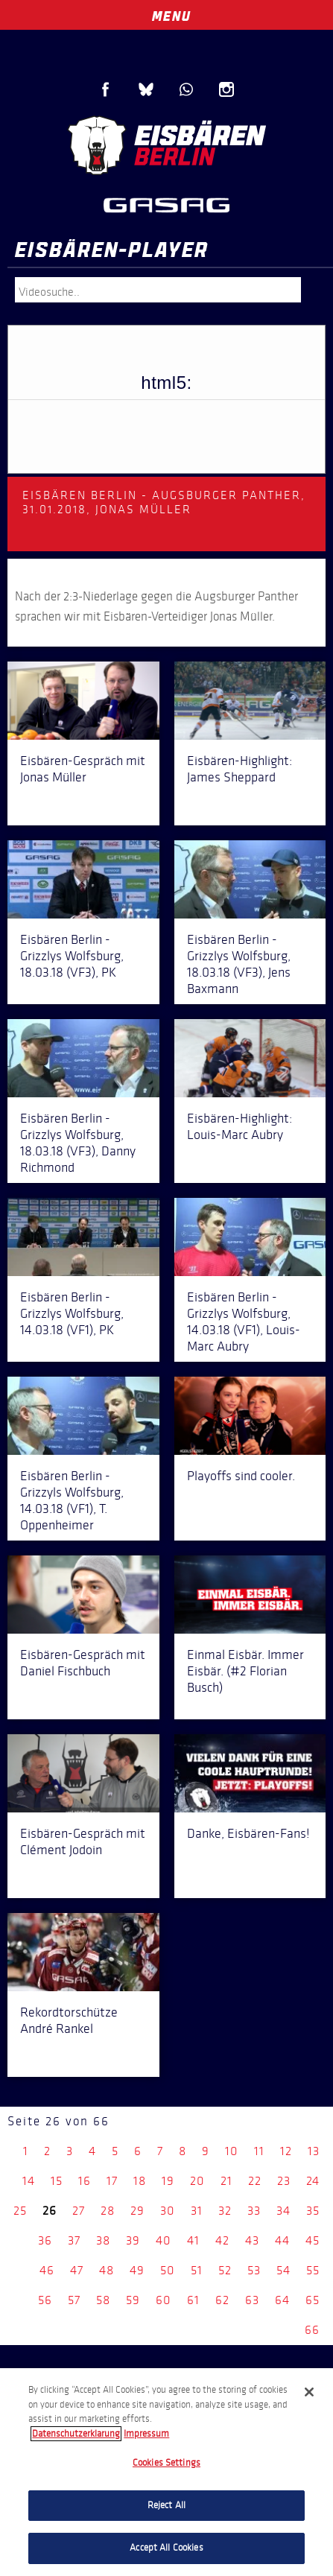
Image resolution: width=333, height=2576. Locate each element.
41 (193, 2240)
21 (226, 2181)
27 (78, 2210)
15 (57, 2181)
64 (282, 2300)
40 (163, 2240)
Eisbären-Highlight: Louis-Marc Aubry (239, 1126)
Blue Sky (146, 89)
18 (139, 2181)
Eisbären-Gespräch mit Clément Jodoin (82, 1841)
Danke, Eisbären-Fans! (248, 1833)
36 (45, 2240)
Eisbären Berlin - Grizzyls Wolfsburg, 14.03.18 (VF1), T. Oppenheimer (72, 1500)
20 (197, 2181)
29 (137, 2210)
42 (222, 2240)
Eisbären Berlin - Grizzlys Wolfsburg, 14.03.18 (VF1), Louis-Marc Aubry (243, 1321)
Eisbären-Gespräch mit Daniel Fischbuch (82, 1662)
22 (254, 2181)
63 (252, 2300)
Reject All (166, 2505)
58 (103, 2300)
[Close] (309, 2392)
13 (314, 2151)
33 (254, 2210)
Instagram (226, 89)
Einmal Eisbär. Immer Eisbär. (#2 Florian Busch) (245, 1670)
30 (167, 2210)
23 (284, 2181)
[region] (166, 2472)
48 (106, 2270)
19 (168, 2181)
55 (313, 2270)
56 (45, 2300)
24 (313, 2181)
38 (103, 2240)
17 (112, 2181)
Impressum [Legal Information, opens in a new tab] (146, 2434)
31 (197, 2210)
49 (137, 2270)
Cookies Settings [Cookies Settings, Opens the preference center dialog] (166, 2463)
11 (259, 2151)
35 (313, 2210)
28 (108, 2210)
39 (133, 2240)
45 (312, 2240)
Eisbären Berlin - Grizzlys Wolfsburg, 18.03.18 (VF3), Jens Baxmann (239, 964)
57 (74, 2300)
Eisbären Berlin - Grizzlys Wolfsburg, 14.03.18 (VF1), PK (72, 1313)
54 (283, 2270)
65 (312, 2300)
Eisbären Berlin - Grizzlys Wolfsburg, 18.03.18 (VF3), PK (72, 955)
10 (231, 2151)
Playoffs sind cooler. (241, 1476)
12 (286, 2151)
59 (133, 2300)
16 (84, 2181)
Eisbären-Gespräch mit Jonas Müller (82, 768)
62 (222, 2300)
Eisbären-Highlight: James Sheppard (239, 768)
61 (193, 2300)
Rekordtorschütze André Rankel (69, 2020)
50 (167, 2270)
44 (282, 2240)
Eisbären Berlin (166, 145)
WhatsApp (186, 89)
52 (225, 2270)
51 (197, 2270)
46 (46, 2270)
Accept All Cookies (166, 2548)
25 (20, 2210)
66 (312, 2330)
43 (252, 2240)
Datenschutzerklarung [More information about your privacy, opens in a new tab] (76, 2434)
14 (28, 2181)
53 (254, 2270)
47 (76, 2270)
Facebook (105, 89)
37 (74, 2240)
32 (225, 2210)
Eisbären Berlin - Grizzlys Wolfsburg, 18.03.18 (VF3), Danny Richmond (78, 1143)
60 (163, 2300)
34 (283, 2210)
